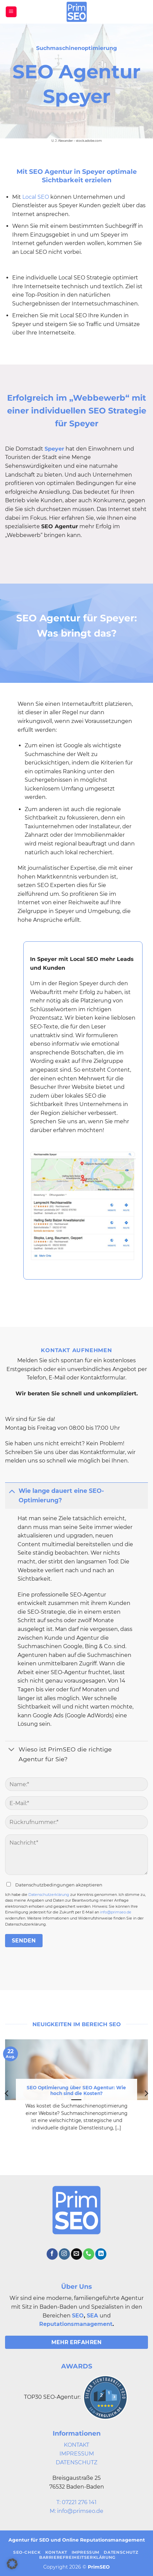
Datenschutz (121, 2552)
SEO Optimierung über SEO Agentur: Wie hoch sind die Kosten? (76, 2090)
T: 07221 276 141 (76, 2502)
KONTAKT (76, 2445)
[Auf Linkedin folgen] (100, 2254)
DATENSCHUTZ (76, 2462)
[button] (11, 12)
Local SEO (35, 197)
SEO (78, 2315)
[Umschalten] (11, 1490)
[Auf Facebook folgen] (52, 2254)
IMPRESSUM (76, 2453)
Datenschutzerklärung (48, 1894)
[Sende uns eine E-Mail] (76, 2254)
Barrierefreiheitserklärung (77, 2557)
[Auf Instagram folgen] (64, 2254)
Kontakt (56, 2552)
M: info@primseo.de (76, 2511)
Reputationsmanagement (75, 2324)
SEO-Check (27, 2552)
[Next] (146, 2093)
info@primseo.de (115, 1912)
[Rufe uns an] (88, 2254)
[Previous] (7, 2093)
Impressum (86, 2552)
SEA (92, 2315)
